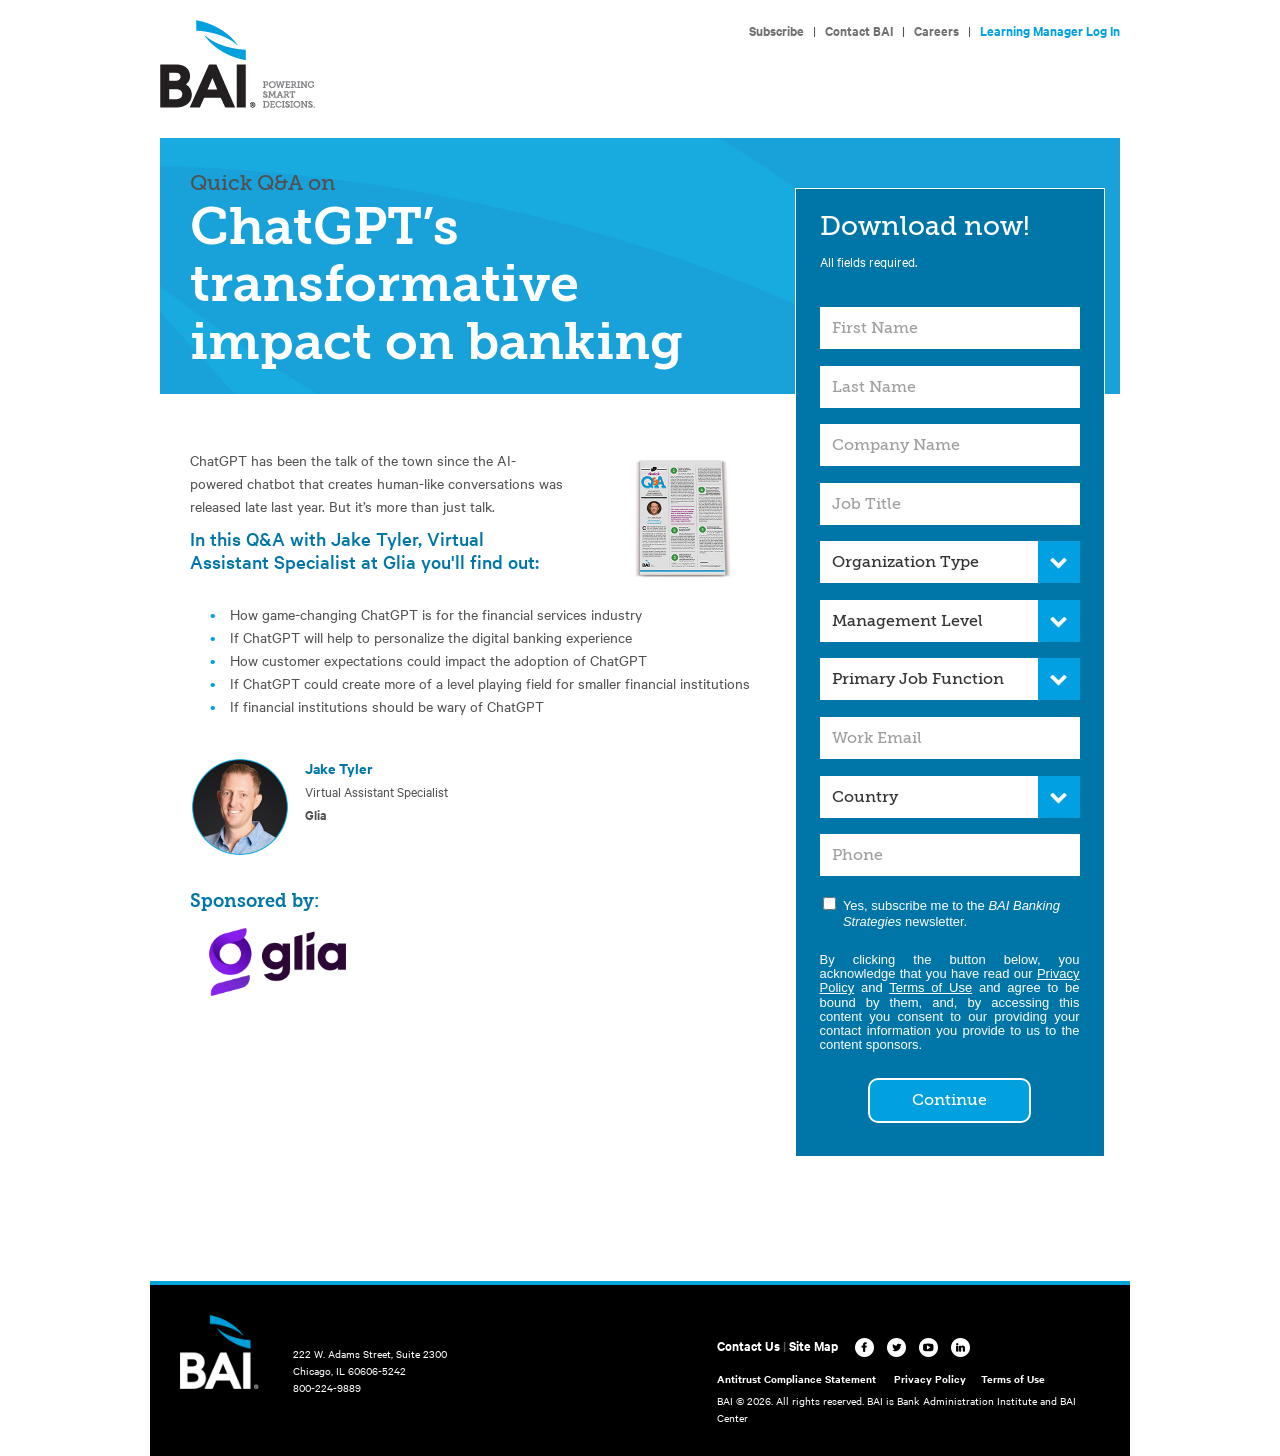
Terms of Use (930, 987)
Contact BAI (859, 30)
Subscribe (776, 30)
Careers (936, 30)
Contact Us (748, 1345)
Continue (949, 1100)
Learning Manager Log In (1050, 30)
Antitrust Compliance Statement (796, 1378)
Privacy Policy (930, 1378)
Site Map (813, 1345)
